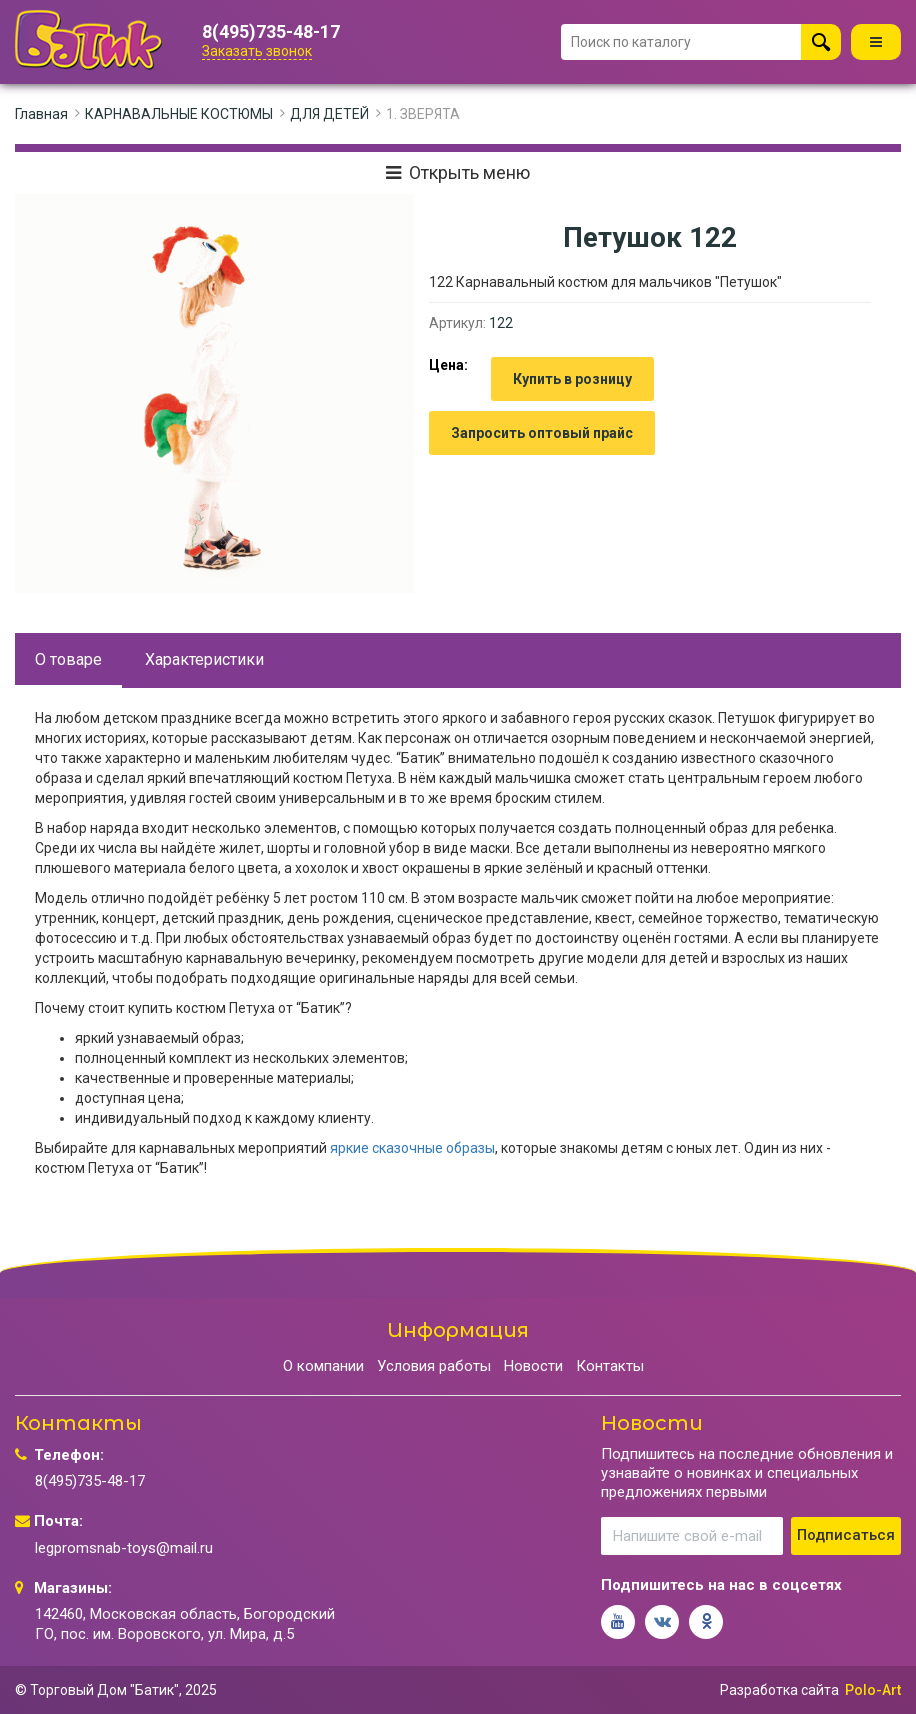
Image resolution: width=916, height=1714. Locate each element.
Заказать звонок (257, 51)
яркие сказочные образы (412, 1148)
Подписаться (846, 1535)
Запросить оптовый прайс (542, 433)
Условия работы (434, 1366)
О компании (323, 1366)
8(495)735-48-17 (271, 32)
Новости (533, 1366)
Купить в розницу (572, 379)
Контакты (610, 1366)
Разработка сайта (779, 1690)
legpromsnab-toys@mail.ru (124, 1548)
